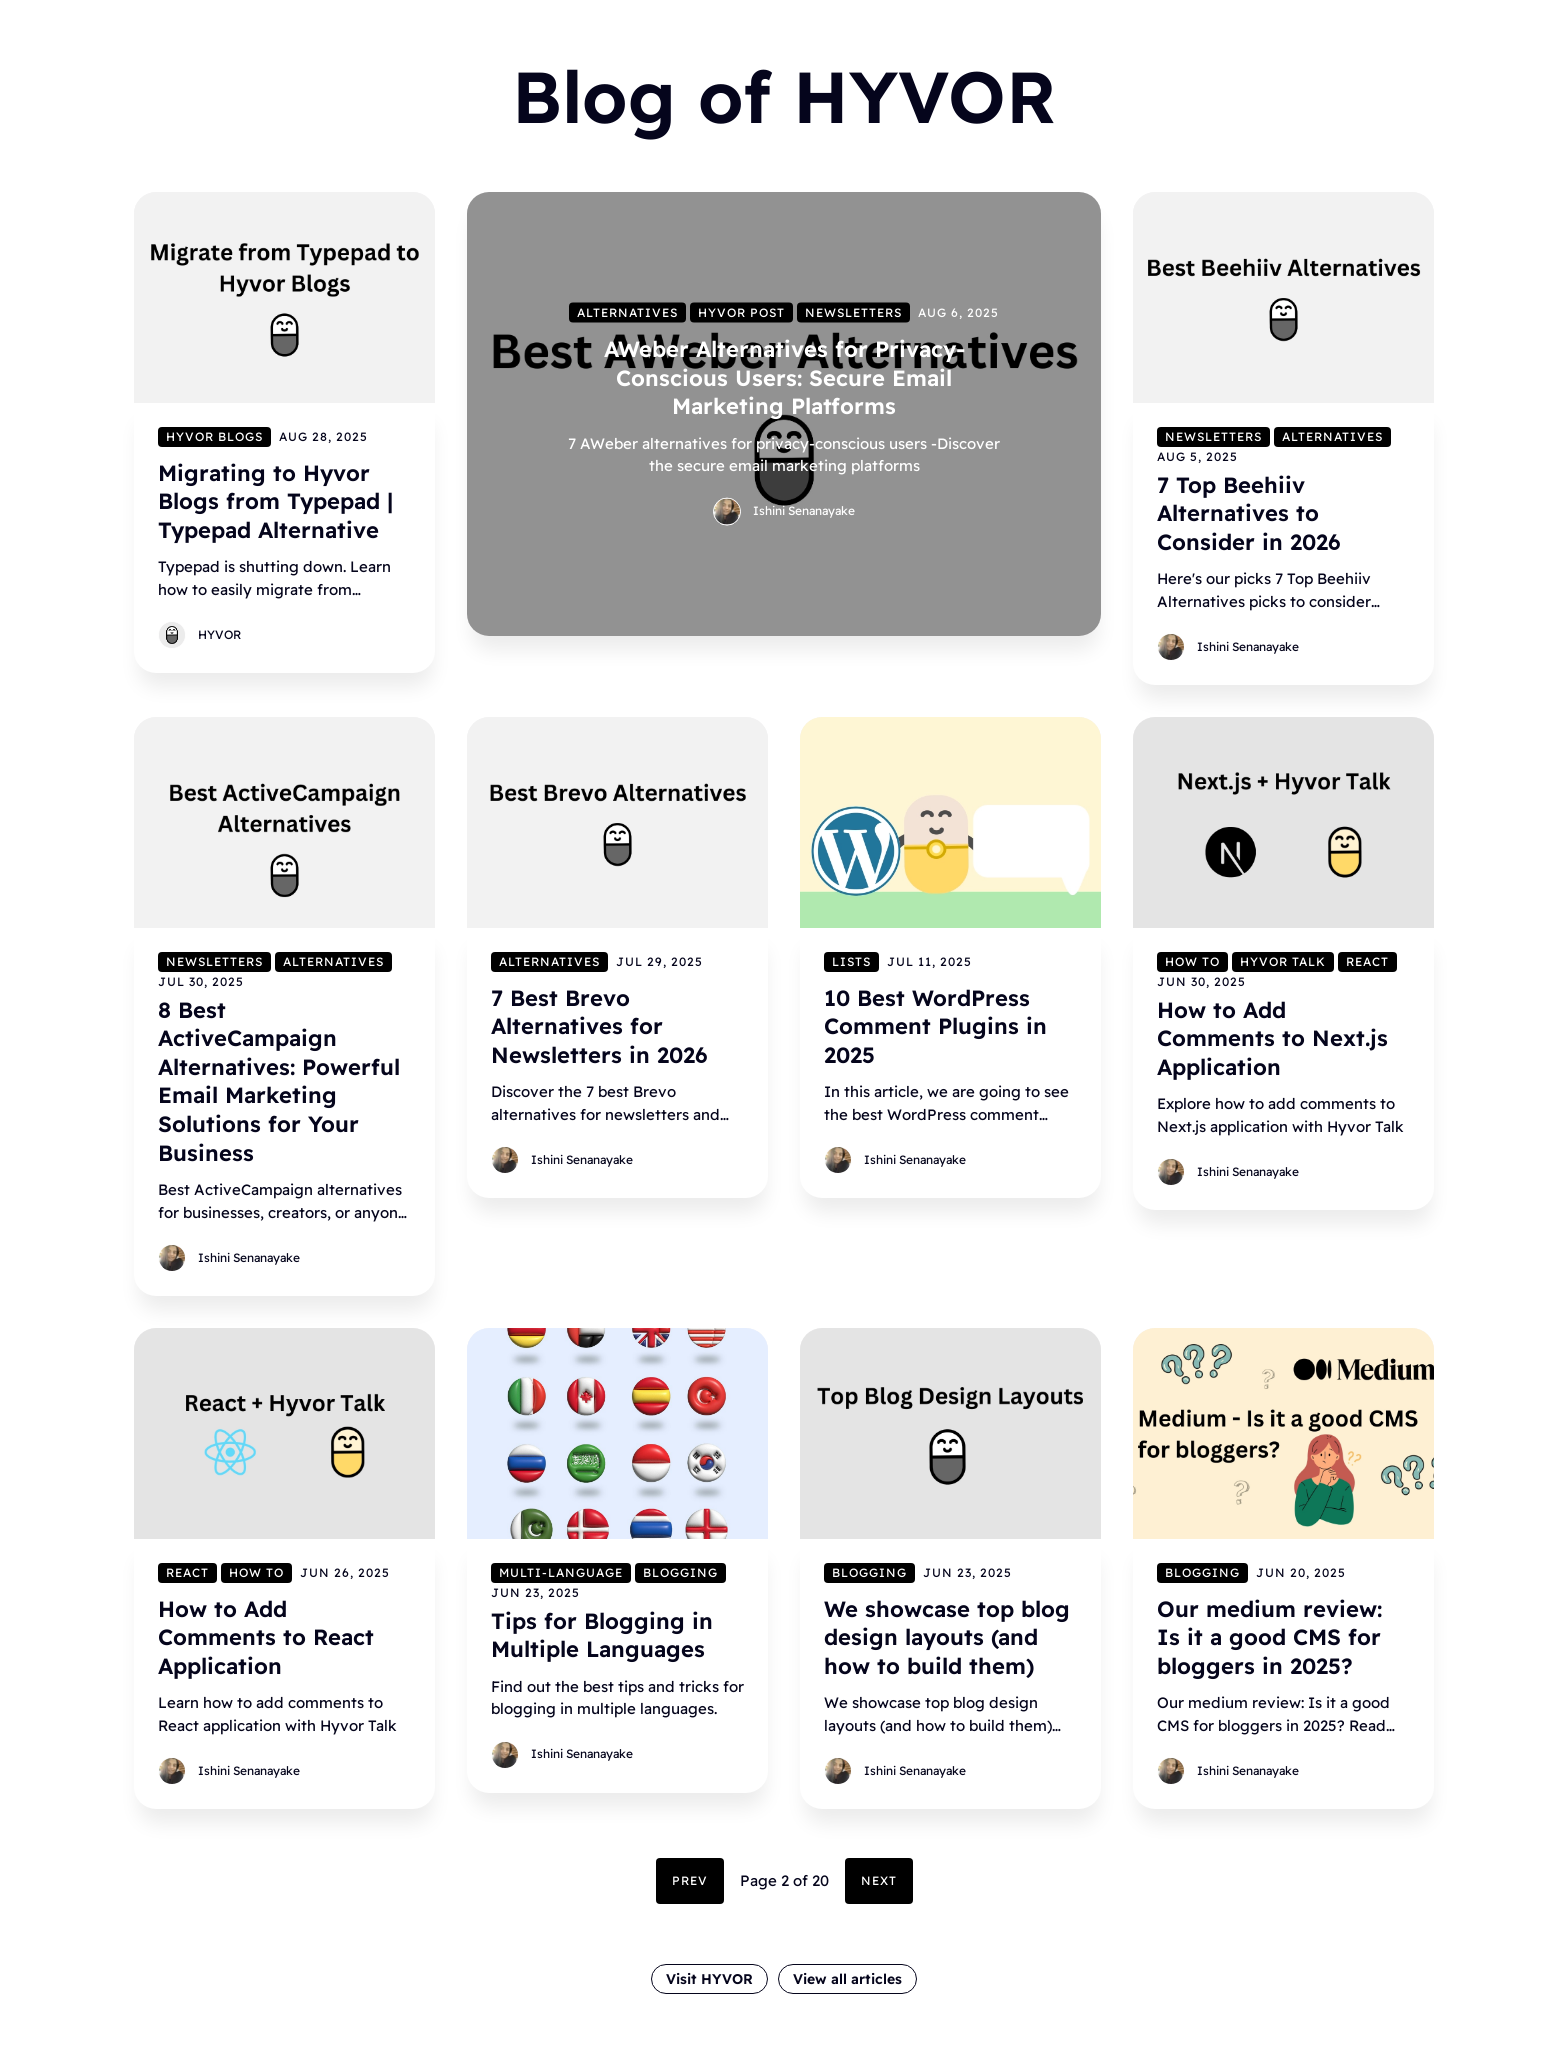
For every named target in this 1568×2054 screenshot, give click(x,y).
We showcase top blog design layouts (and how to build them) (947, 1637)
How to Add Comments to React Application (266, 1637)
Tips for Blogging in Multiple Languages (602, 1635)
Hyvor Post (741, 311)
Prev (690, 1880)
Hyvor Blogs (214, 435)
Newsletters (853, 311)
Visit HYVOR (709, 1979)
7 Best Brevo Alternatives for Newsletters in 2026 (599, 1026)
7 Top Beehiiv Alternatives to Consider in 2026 (1249, 512)
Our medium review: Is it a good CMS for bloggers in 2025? (1269, 1637)
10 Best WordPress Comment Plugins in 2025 (935, 1026)
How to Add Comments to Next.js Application (1272, 1038)
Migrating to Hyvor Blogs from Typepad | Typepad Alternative (275, 500)
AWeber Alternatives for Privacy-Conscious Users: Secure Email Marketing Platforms (784, 376)
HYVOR (219, 634)
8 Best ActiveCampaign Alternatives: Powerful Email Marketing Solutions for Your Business (279, 1081)
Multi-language (561, 1572)
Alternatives (627, 311)
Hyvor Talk (1283, 961)
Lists (851, 961)
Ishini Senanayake (804, 509)
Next (879, 1880)
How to (1192, 961)
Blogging (680, 1572)
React (1367, 961)
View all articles (847, 1979)
